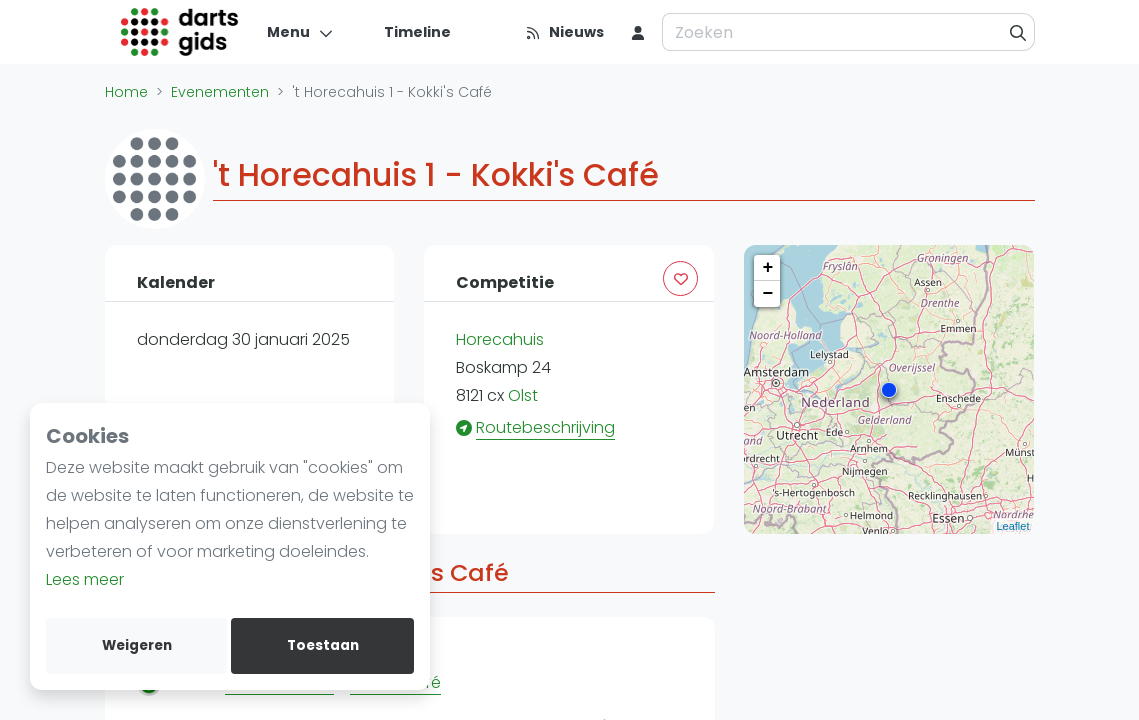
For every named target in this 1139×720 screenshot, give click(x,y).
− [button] (768, 294)
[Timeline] (405, 32)
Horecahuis (500, 339)
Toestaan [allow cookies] (323, 645)
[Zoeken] (1018, 32)
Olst (523, 395)
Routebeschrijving (545, 427)
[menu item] (638, 32)
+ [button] (768, 268)
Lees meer (85, 579)
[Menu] (300, 32)
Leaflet (1012, 526)
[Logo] (180, 32)
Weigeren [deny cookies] (137, 645)
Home (126, 92)
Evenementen (220, 92)
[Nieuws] (564, 32)
